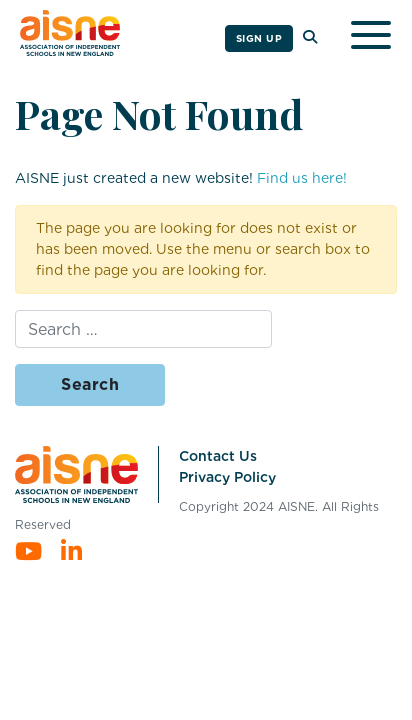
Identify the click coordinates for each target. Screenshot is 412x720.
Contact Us (218, 456)
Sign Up (259, 38)
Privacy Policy (227, 477)
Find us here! (302, 178)
